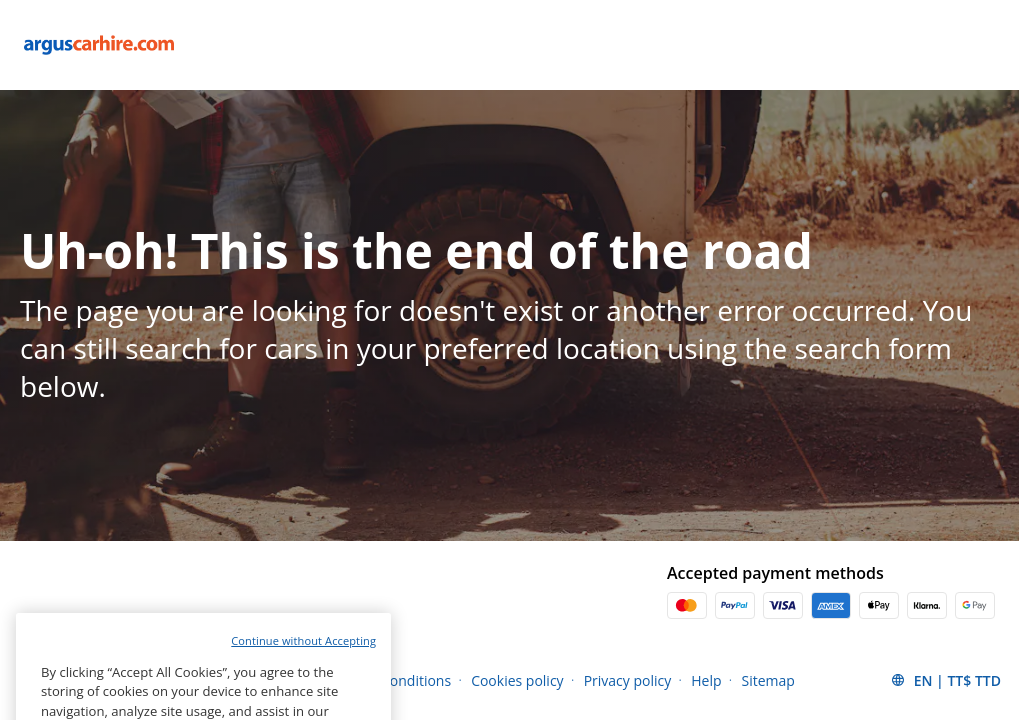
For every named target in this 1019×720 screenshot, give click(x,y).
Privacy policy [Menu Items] (628, 680)
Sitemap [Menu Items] (768, 680)
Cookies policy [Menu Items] (517, 680)
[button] (945, 680)
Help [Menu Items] (706, 680)
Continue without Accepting (303, 672)
